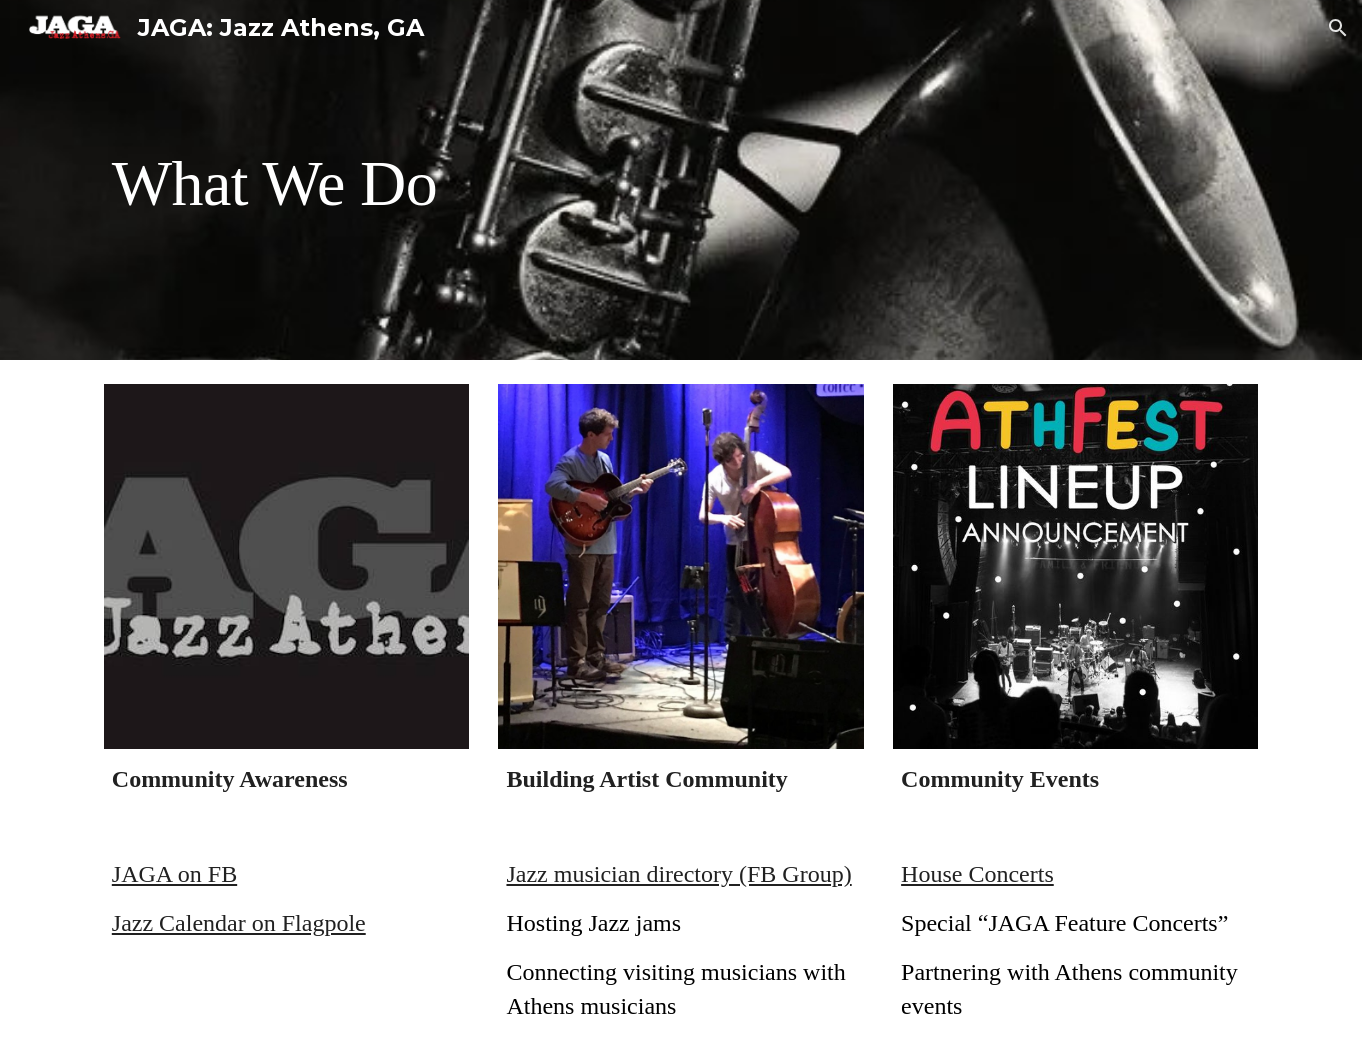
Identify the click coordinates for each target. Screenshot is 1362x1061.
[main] (681, 180)
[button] (1338, 28)
